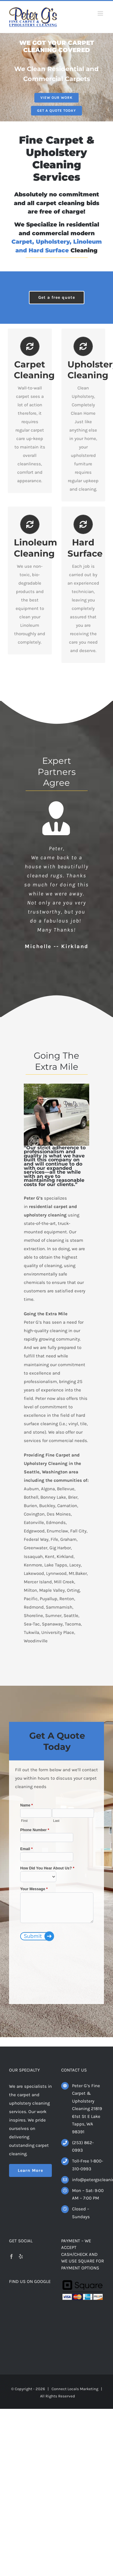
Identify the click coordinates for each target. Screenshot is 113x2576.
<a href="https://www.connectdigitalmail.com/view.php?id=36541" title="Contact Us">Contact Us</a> (56, 1896)
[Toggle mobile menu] (101, 13)
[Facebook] (11, 2256)
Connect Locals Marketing (75, 2389)
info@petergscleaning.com (88, 2179)
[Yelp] (20, 2256)
